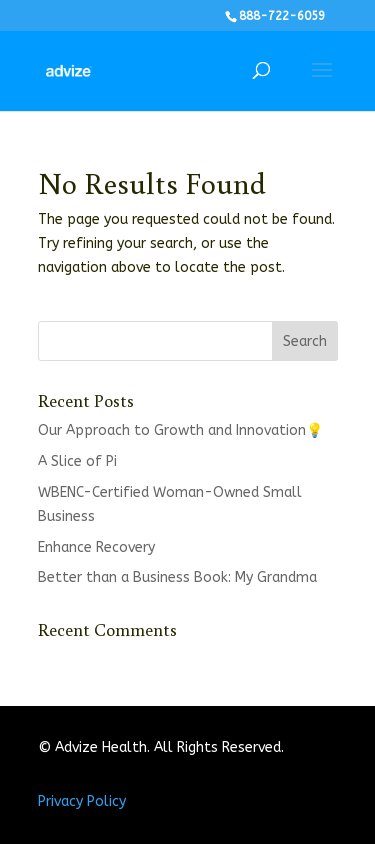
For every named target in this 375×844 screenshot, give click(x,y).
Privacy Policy (82, 801)
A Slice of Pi (77, 461)
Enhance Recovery (96, 547)
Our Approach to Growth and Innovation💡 (180, 430)
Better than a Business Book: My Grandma (177, 577)
